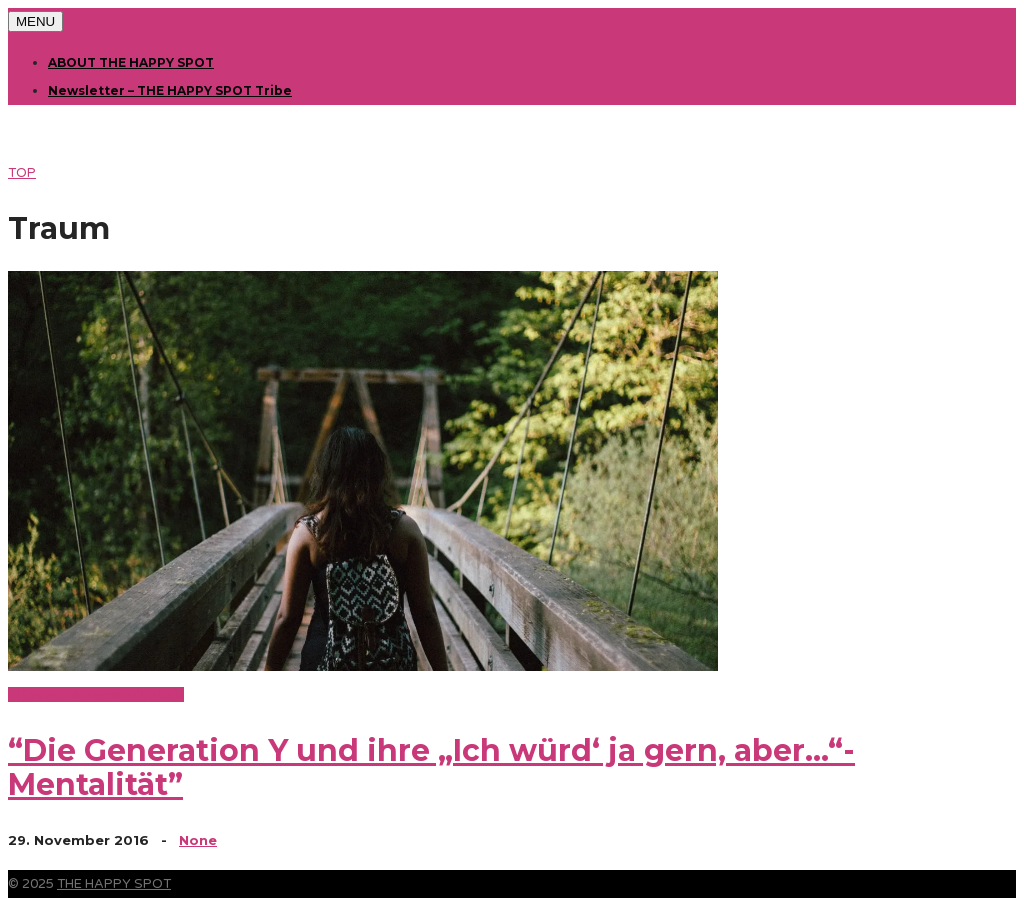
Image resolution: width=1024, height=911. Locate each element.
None (198, 840)
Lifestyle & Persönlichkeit (96, 694)
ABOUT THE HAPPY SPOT (131, 62)
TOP (22, 173)
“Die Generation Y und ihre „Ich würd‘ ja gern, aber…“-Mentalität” (431, 767)
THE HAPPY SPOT (114, 884)
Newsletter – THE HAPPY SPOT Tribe (170, 90)
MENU (35, 21)
